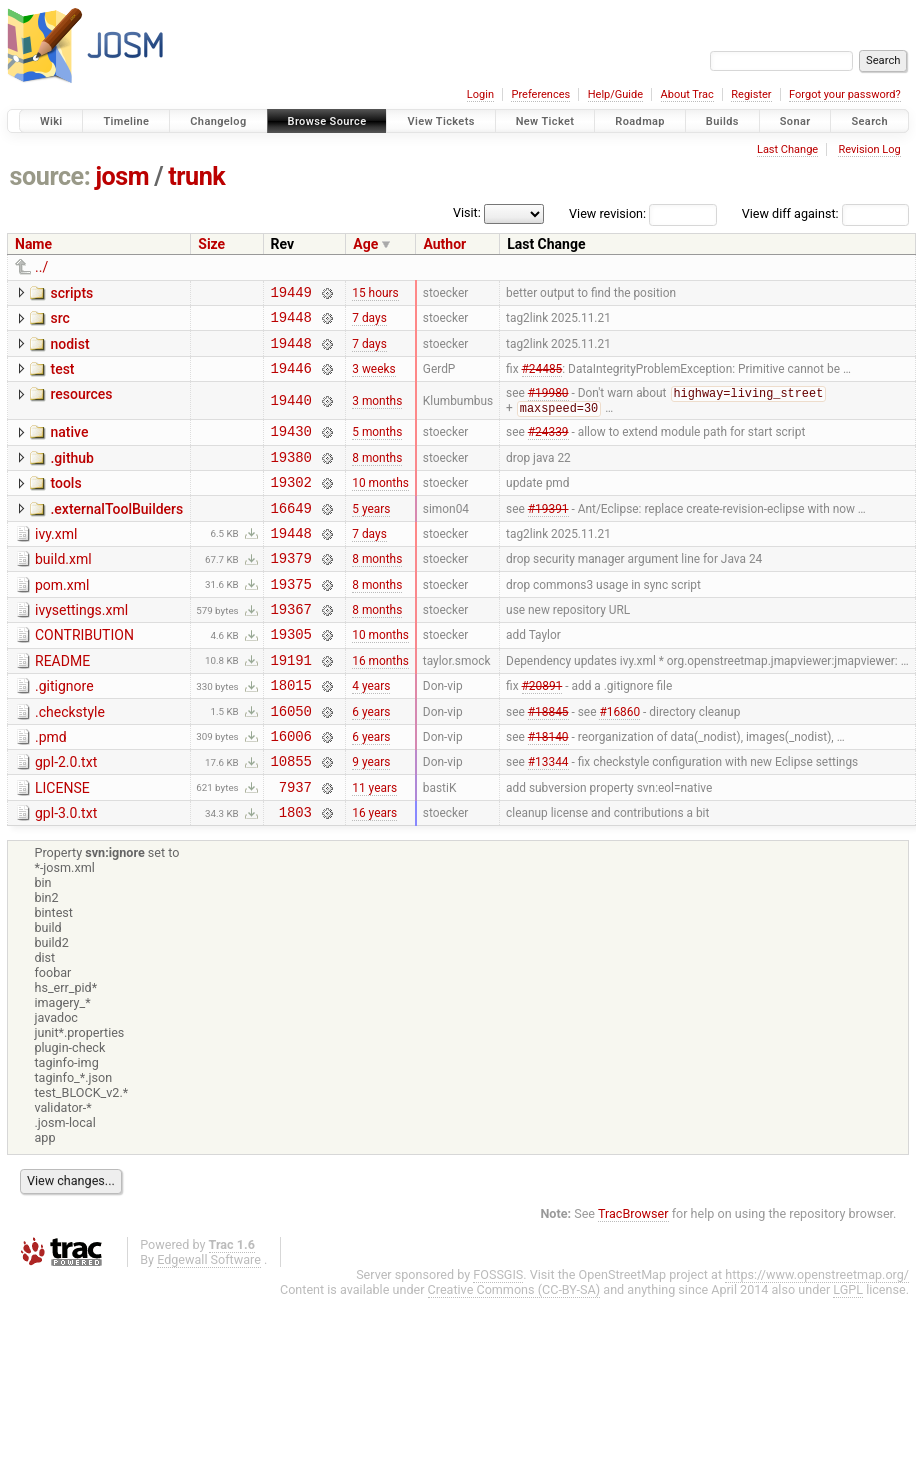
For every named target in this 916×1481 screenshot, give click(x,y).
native (69, 446)
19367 (291, 646)
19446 (291, 379)
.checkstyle (70, 759)
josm (122, 176)
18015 (291, 731)
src (59, 321)
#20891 (542, 732)
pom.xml (62, 617)
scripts (71, 293)
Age (365, 244)
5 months (377, 448)
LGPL (848, 1351)
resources (81, 406)
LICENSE (62, 844)
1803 (295, 873)
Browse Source (327, 121)
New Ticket (545, 121)
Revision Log (869, 149)
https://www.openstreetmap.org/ (817, 1336)
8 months (377, 476)
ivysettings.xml (81, 645)
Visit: (467, 212)
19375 (291, 618)
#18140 (548, 788)
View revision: (607, 213)
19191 (291, 703)
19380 (291, 476)
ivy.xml (56, 560)
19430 (291, 447)
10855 (291, 816)
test (62, 378)
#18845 (548, 760)
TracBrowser (633, 1275)
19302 (291, 504)
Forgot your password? (845, 94)
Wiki (51, 121)
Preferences (540, 94)
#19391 (548, 533)
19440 (291, 413)
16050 (291, 760)
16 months (380, 703)
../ (41, 267)
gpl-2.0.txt (66, 815)
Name (33, 244)
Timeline (126, 121)
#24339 (548, 448)
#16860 (619, 760)
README (62, 702)
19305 (291, 674)
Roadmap (640, 121)
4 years (371, 732)
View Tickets (440, 121)
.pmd (51, 787)
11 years (374, 845)
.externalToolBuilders (116, 532)
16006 (291, 788)
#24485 (542, 379)
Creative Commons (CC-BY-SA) (514, 1351)
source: (50, 176)
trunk (196, 176)
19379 (291, 589)
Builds (722, 121)
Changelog (218, 121)
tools (65, 503)
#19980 (548, 407)
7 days (369, 323)
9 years (371, 817)
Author (444, 244)
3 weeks (373, 379)
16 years (374, 874)
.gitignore (64, 730)
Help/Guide (615, 94)
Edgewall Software (209, 1321)
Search (869, 121)
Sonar (795, 121)
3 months (377, 414)
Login (480, 94)
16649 (291, 533)
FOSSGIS (498, 1336)
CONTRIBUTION (84, 673)
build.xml (63, 588)
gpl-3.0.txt (66, 872)
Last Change (787, 149)
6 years (371, 760)
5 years (371, 533)
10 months (380, 505)
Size (211, 244)
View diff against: (825, 213)
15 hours (375, 294)
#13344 (548, 817)
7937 (295, 845)
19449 (291, 294)
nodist (69, 350)
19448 (291, 322)
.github (72, 475)
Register (751, 94)
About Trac (687, 94)
